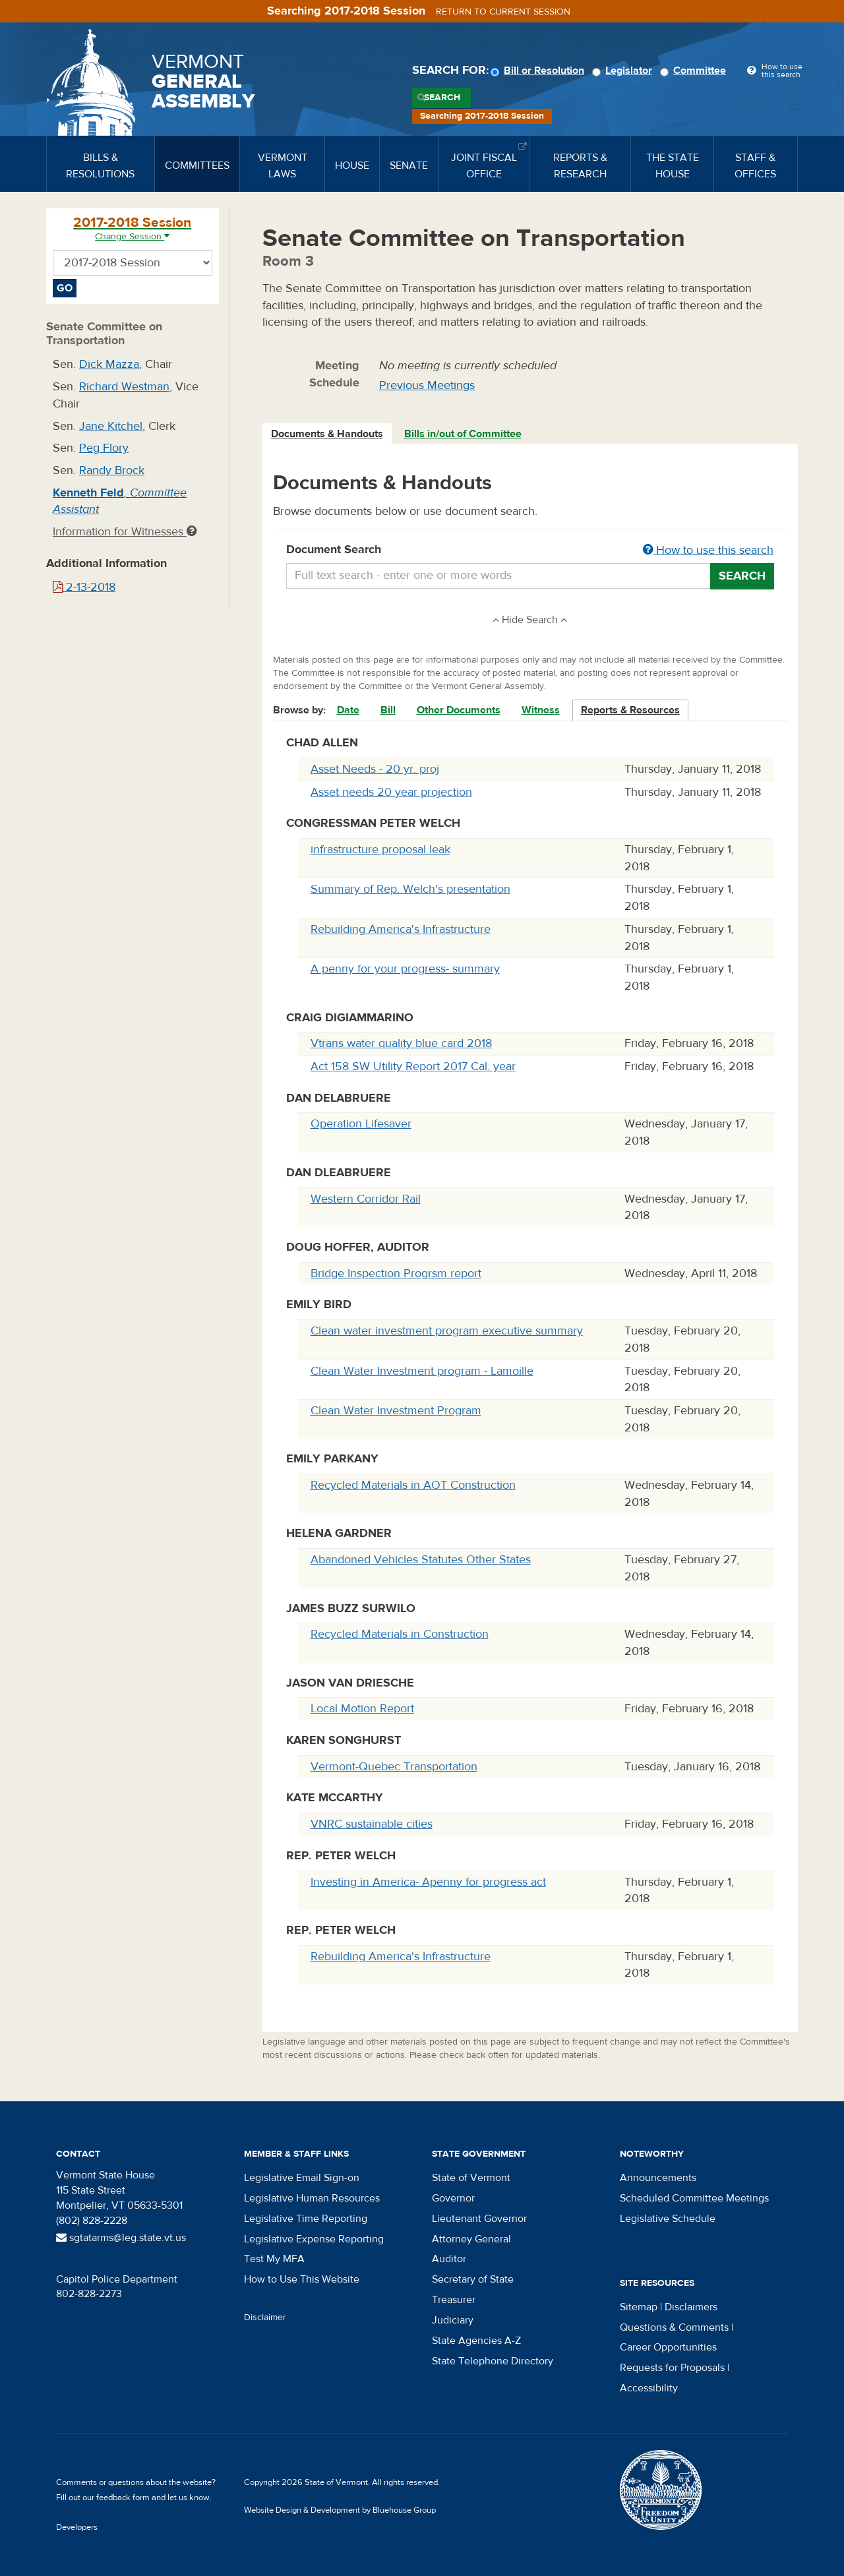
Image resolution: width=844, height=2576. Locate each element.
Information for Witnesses (124, 531)
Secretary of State (473, 2279)
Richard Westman (124, 386)
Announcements (658, 2177)
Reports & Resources (630, 710)
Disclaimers (691, 2307)
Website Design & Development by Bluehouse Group (340, 2510)
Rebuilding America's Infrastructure (401, 929)
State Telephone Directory (492, 2361)
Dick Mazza (109, 364)
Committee (695, 70)
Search (442, 98)
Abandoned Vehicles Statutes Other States (421, 1559)
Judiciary (452, 2320)
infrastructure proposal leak (380, 849)
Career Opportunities (668, 2347)
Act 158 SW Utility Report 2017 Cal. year (413, 1066)
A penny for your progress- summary (405, 968)
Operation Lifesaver (361, 1123)
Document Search (530, 550)
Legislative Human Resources (312, 2198)
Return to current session (503, 12)
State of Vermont (471, 2177)
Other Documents (458, 710)
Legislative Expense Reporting (314, 2239)
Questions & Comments (674, 2327)
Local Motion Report (362, 1708)
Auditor (449, 2258)
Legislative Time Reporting (305, 2218)
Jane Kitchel (110, 426)
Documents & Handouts (327, 433)
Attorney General (471, 2239)
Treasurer (453, 2299)
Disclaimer (265, 2317)
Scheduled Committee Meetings (694, 2198)
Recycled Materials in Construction (400, 1634)
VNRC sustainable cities (372, 1824)
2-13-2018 (84, 587)
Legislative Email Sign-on (301, 2177)
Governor (453, 2198)
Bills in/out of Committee (463, 433)
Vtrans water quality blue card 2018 (401, 1043)
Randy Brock (111, 470)
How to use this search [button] (708, 550)
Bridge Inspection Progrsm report (396, 1273)
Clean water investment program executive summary (447, 1330)
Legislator (624, 70)
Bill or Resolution (539, 70)
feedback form (123, 2497)
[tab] (327, 434)
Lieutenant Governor (479, 2218)
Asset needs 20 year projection (391, 792)
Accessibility (649, 2388)
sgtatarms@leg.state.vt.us (121, 2237)
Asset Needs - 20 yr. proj (375, 769)
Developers (77, 2527)
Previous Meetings (427, 385)
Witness (541, 710)
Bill (388, 710)
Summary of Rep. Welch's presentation (410, 889)
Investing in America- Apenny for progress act (428, 1882)
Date (348, 710)
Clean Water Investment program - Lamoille (422, 1371)
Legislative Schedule (667, 2218)
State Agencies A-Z (476, 2340)
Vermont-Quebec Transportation (394, 1766)
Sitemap (638, 2307)
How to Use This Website (301, 2279)
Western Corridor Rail (366, 1199)
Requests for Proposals (672, 2367)
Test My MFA (274, 2258)
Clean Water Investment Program (396, 1410)
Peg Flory (104, 448)
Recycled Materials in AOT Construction (413, 1485)
